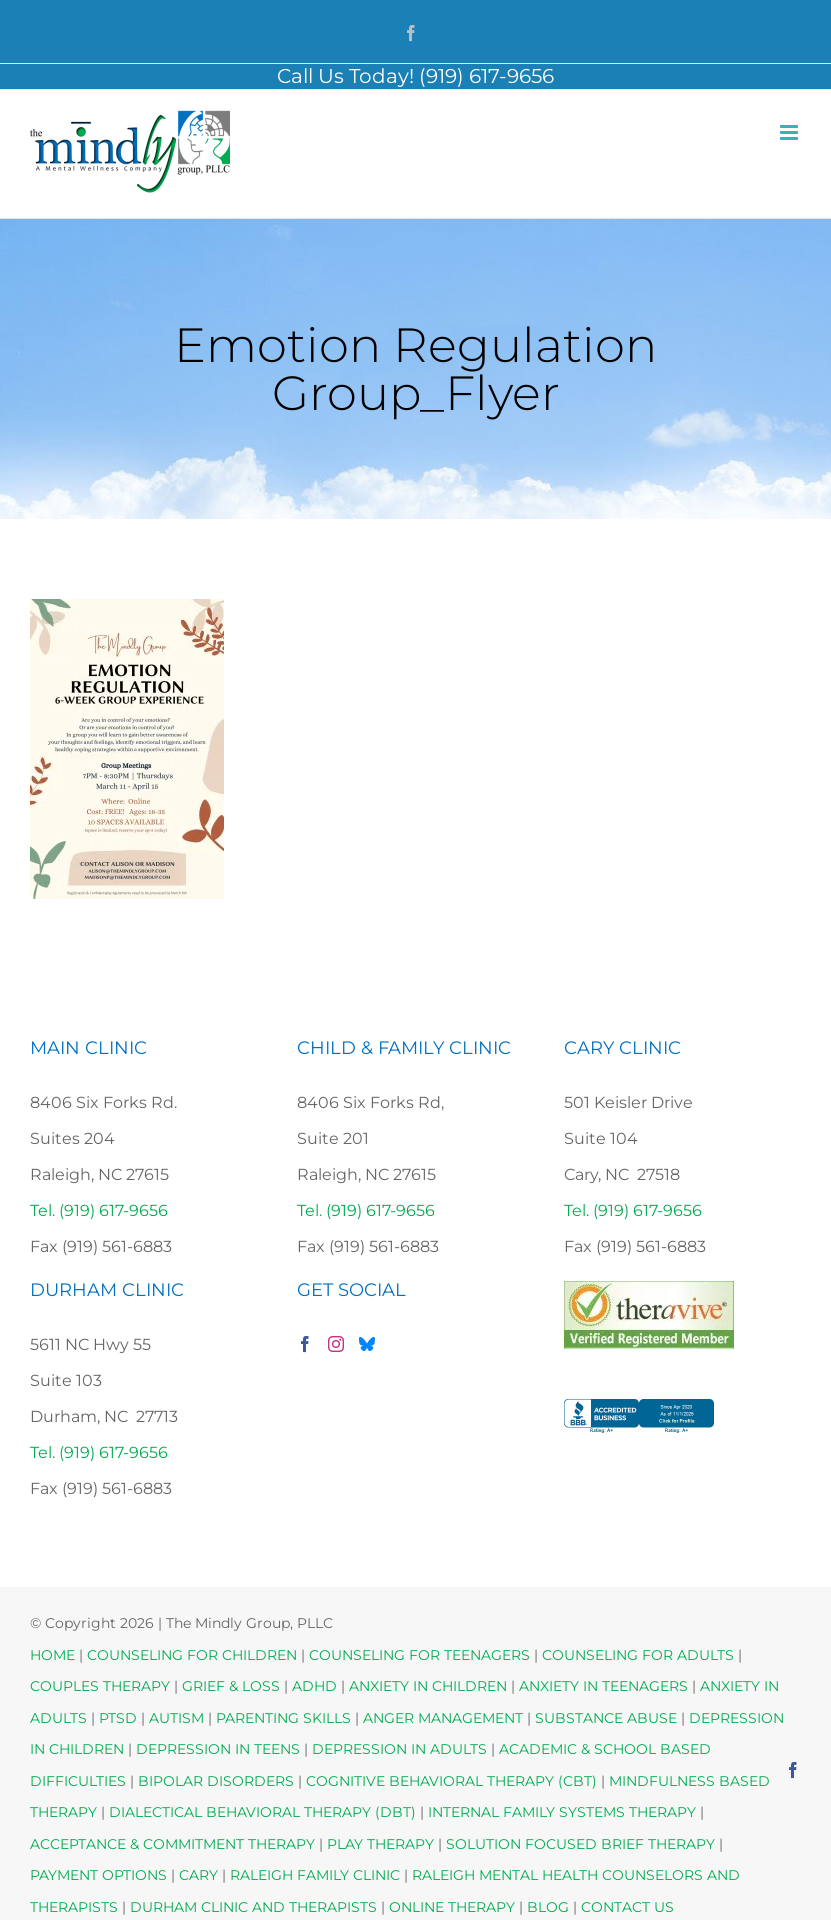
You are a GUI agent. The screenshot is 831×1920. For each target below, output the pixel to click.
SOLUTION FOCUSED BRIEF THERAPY (580, 1844)
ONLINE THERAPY (452, 1907)
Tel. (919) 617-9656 (99, 1210)
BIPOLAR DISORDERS (216, 1781)
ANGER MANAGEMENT (443, 1718)
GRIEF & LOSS (231, 1686)
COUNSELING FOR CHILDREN (192, 1655)
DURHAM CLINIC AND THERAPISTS (253, 1907)
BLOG (548, 1907)
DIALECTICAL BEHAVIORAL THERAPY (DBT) (264, 1812)
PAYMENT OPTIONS (100, 1875)
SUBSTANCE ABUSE (606, 1718)
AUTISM (176, 1718)
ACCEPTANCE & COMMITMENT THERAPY (174, 1844)
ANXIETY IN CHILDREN (428, 1686)
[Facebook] (305, 1344)
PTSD (118, 1718)
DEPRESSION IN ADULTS (399, 1749)
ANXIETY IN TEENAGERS (603, 1686)
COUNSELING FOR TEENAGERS (419, 1655)
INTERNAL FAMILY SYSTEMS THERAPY (564, 1812)
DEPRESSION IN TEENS (218, 1749)
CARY (198, 1875)
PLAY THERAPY (380, 1844)
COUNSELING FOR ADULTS (638, 1655)
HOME (52, 1655)
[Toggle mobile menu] (790, 132)
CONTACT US (627, 1907)
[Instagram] (336, 1344)
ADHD (314, 1686)
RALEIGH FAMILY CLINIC (315, 1875)
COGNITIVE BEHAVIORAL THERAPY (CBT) (451, 1781)
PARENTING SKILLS (283, 1718)
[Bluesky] (367, 1344)
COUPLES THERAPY (100, 1686)
